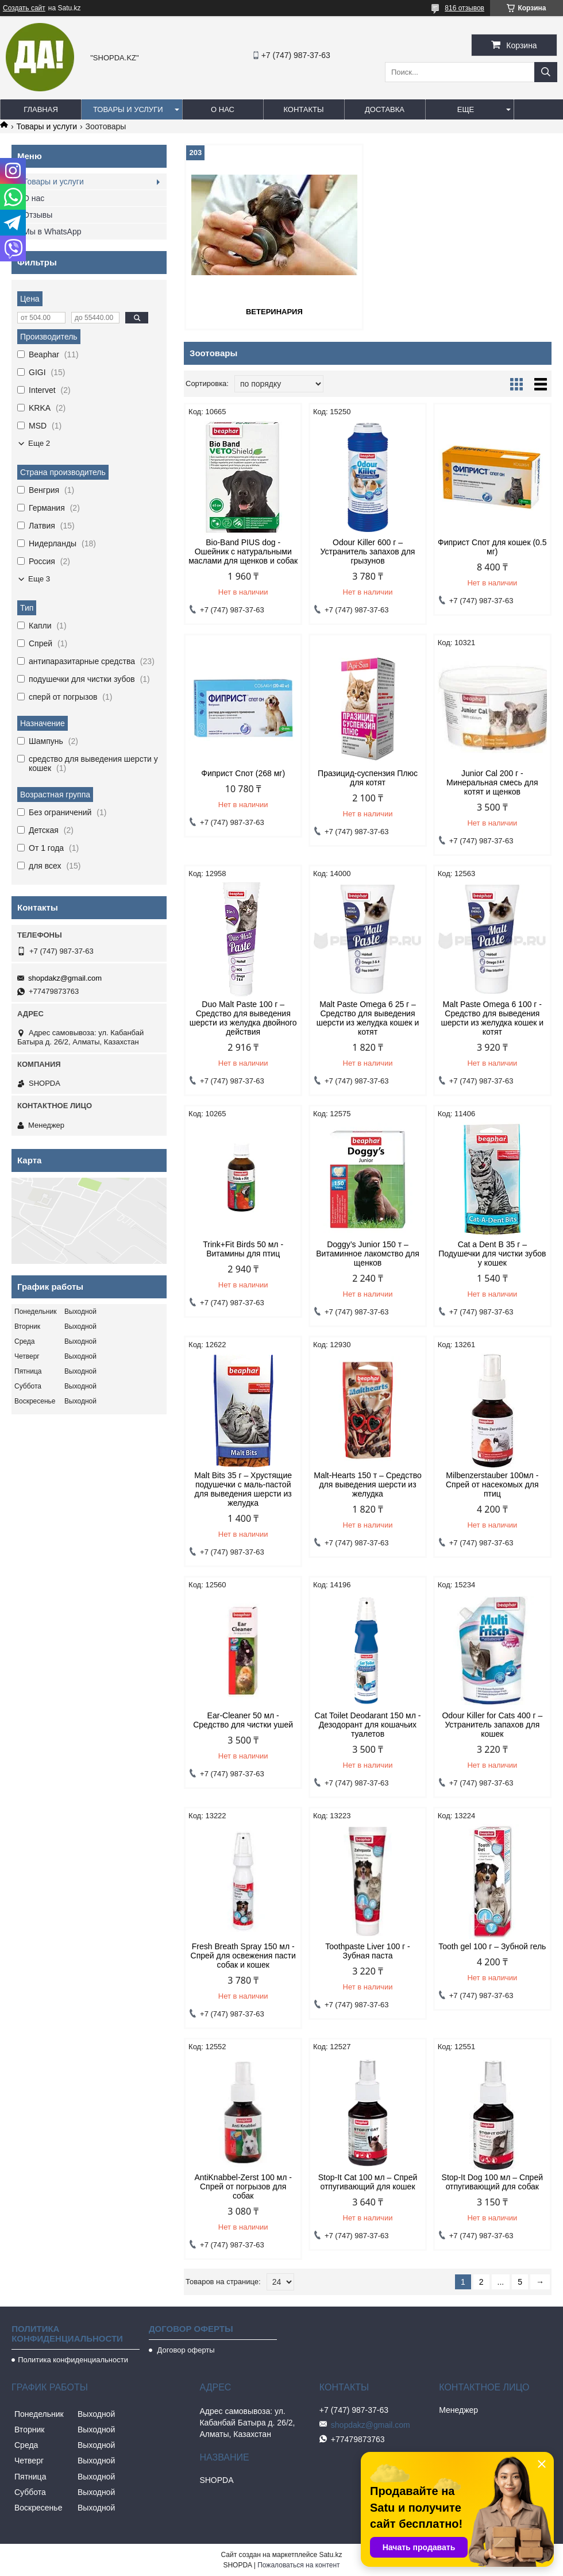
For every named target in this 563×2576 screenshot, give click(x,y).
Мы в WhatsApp (52, 231)
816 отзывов (464, 8)
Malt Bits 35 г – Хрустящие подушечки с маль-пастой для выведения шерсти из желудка (243, 1489)
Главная (41, 109)
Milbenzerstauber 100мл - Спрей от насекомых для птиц (492, 1484)
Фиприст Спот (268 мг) (243, 773)
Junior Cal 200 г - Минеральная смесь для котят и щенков (492, 782)
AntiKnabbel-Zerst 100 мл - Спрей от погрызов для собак (243, 2186)
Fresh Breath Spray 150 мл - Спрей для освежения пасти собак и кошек (243, 1955)
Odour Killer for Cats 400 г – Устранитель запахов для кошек (492, 1724)
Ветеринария (274, 311)
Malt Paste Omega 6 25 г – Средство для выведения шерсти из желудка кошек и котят (368, 1018)
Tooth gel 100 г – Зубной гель (492, 1946)
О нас (222, 109)
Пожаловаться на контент (298, 2565)
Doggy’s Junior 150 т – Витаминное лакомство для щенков (367, 1253)
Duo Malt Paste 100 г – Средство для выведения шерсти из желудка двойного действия (243, 1018)
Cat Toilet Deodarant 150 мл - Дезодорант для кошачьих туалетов (368, 1724)
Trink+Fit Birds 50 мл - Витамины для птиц (243, 1249)
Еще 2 (39, 443)
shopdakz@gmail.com (65, 978)
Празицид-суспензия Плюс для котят (368, 778)
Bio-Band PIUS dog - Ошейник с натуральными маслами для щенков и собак (243, 551)
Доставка (384, 109)
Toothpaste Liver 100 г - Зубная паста (367, 1951)
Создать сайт (24, 8)
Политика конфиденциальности (73, 2359)
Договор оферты (185, 2350)
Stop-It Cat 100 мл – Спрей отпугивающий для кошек (368, 2182)
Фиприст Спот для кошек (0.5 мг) (492, 547)
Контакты (303, 109)
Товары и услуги (128, 109)
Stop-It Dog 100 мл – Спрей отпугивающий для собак (492, 2182)
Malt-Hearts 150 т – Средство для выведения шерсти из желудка (367, 1484)
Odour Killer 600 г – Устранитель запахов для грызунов (368, 551)
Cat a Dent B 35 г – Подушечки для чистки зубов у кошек (492, 1253)
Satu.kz (330, 2555)
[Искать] (545, 72)
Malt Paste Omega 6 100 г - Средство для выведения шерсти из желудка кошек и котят (492, 1018)
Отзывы (37, 214)
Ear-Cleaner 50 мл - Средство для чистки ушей (243, 1720)
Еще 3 (39, 578)
